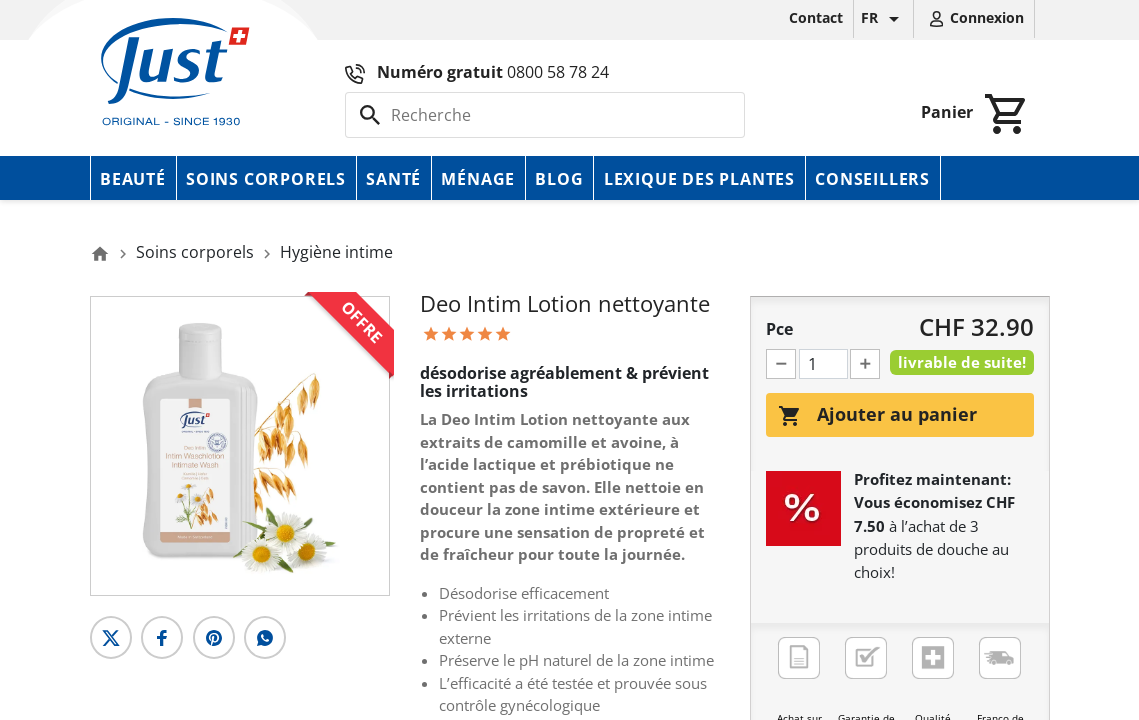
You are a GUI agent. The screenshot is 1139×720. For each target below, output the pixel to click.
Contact (816, 17)
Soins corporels (266, 179)
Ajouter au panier (877, 415)
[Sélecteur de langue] (883, 19)
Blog (559, 179)
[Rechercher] (545, 115)
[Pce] (823, 364)
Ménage (478, 179)
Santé (393, 179)
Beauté (133, 179)
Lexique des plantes (699, 179)
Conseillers (872, 179)
